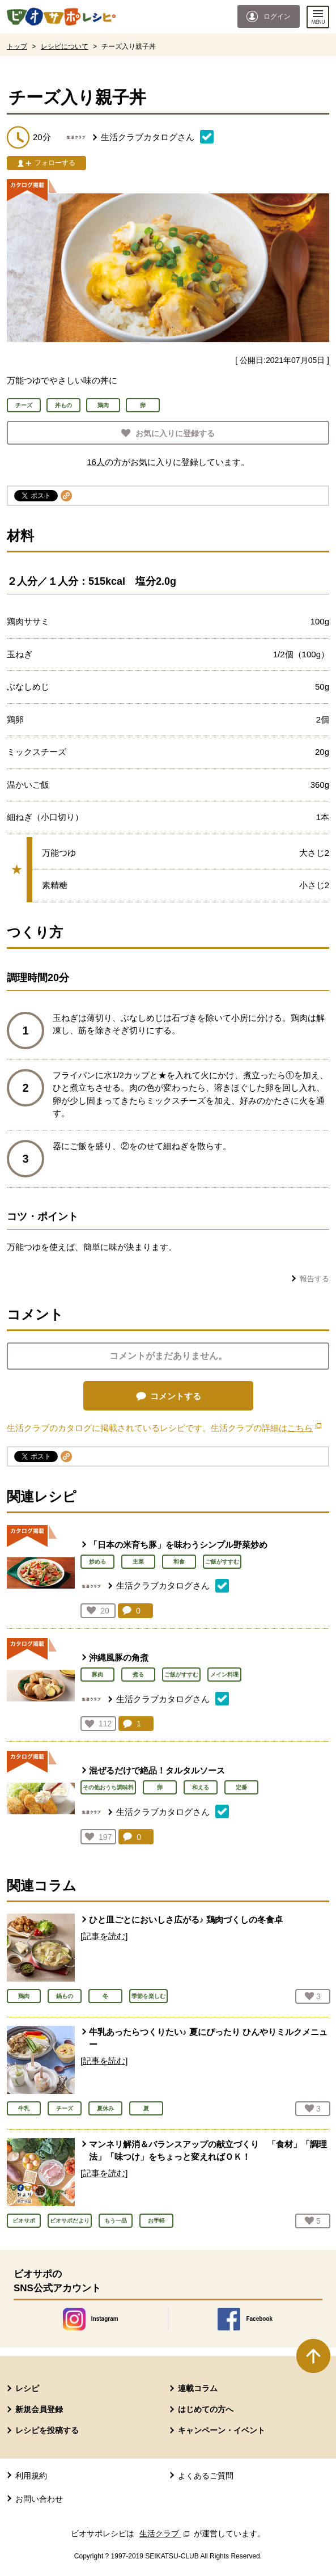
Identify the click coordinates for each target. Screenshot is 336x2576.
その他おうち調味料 (108, 1787)
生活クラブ (165, 2533)
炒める (97, 1562)
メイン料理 (224, 1674)
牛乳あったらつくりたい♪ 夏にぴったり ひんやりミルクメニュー (208, 2038)
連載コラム (198, 2388)
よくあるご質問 (205, 2475)
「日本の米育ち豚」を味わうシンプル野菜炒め (178, 1544)
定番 (241, 1787)
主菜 (138, 1562)
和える (200, 1787)
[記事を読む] (103, 1936)
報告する (314, 1278)
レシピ (27, 2388)
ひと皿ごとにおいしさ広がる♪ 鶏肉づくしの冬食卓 (186, 1919)
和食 (179, 1562)
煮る (138, 1674)
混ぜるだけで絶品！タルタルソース (157, 1770)
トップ (17, 46)
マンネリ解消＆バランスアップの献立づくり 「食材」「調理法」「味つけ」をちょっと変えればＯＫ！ (208, 2150)
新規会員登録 (39, 2409)
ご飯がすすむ (222, 1562)
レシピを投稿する (47, 2430)
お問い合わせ (39, 2498)
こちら (304, 1428)
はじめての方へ (205, 2409)
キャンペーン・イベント (221, 2430)
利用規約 (31, 2475)
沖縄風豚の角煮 (118, 1657)
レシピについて (64, 46)
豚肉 (97, 1674)
